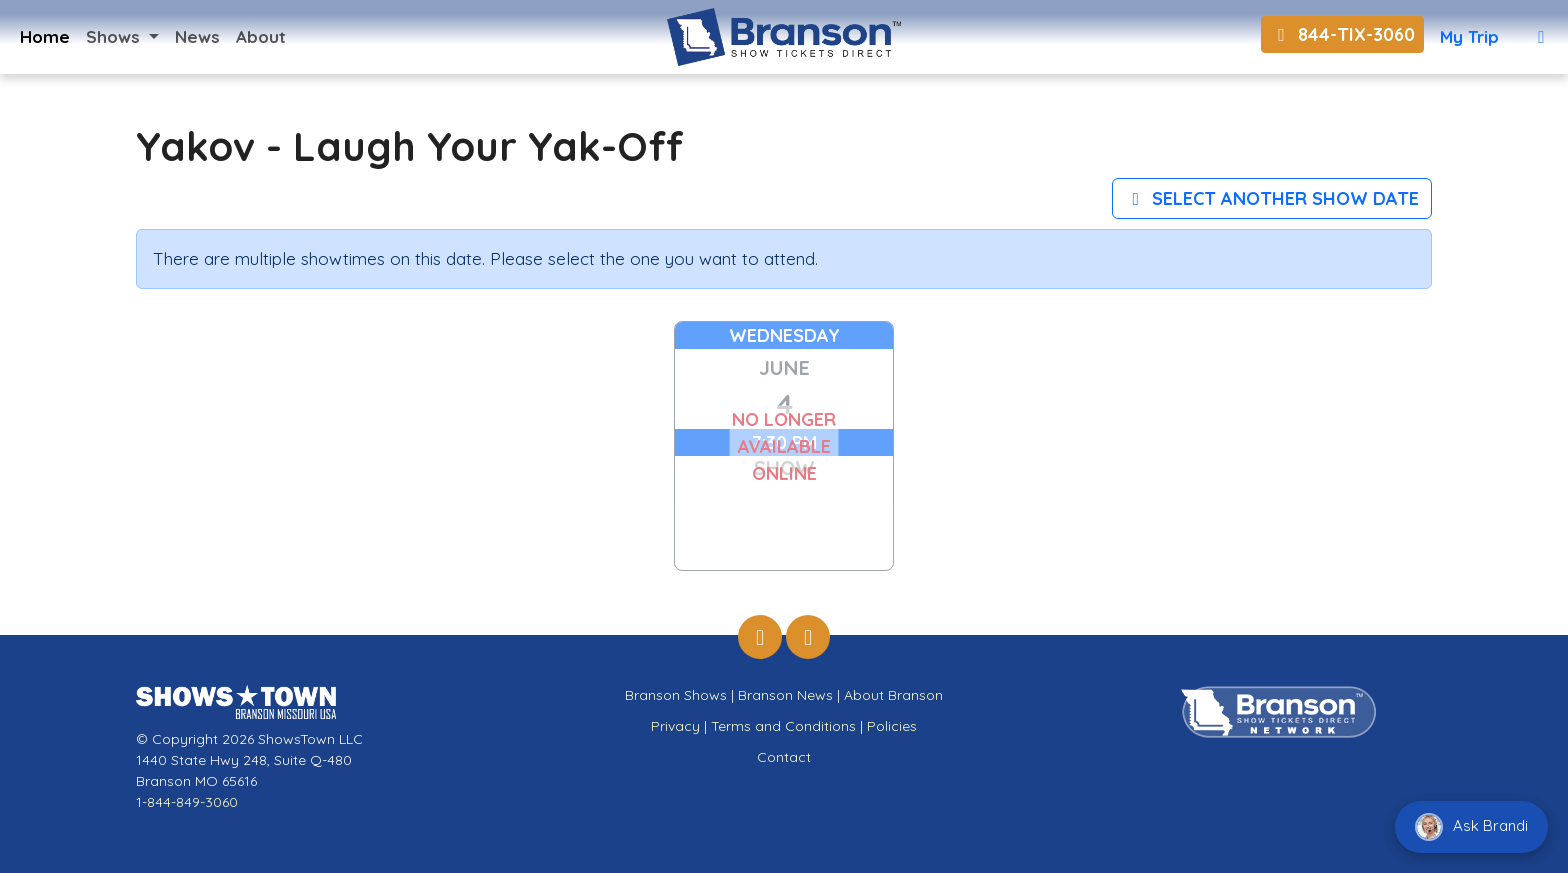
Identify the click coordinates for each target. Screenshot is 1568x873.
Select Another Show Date (1272, 198)
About (261, 36)
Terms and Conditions (783, 726)
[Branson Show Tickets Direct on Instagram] (808, 637)
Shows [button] (115, 36)
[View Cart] (1541, 37)
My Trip (1469, 36)
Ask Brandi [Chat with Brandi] (1471, 827)
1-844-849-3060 (187, 802)
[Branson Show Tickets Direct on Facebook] (760, 637)
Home (45, 36)
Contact (784, 757)
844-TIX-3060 (1342, 34)
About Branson (893, 695)
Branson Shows (676, 695)
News (197, 36)
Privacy (675, 726)
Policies (892, 726)
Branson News (785, 695)
